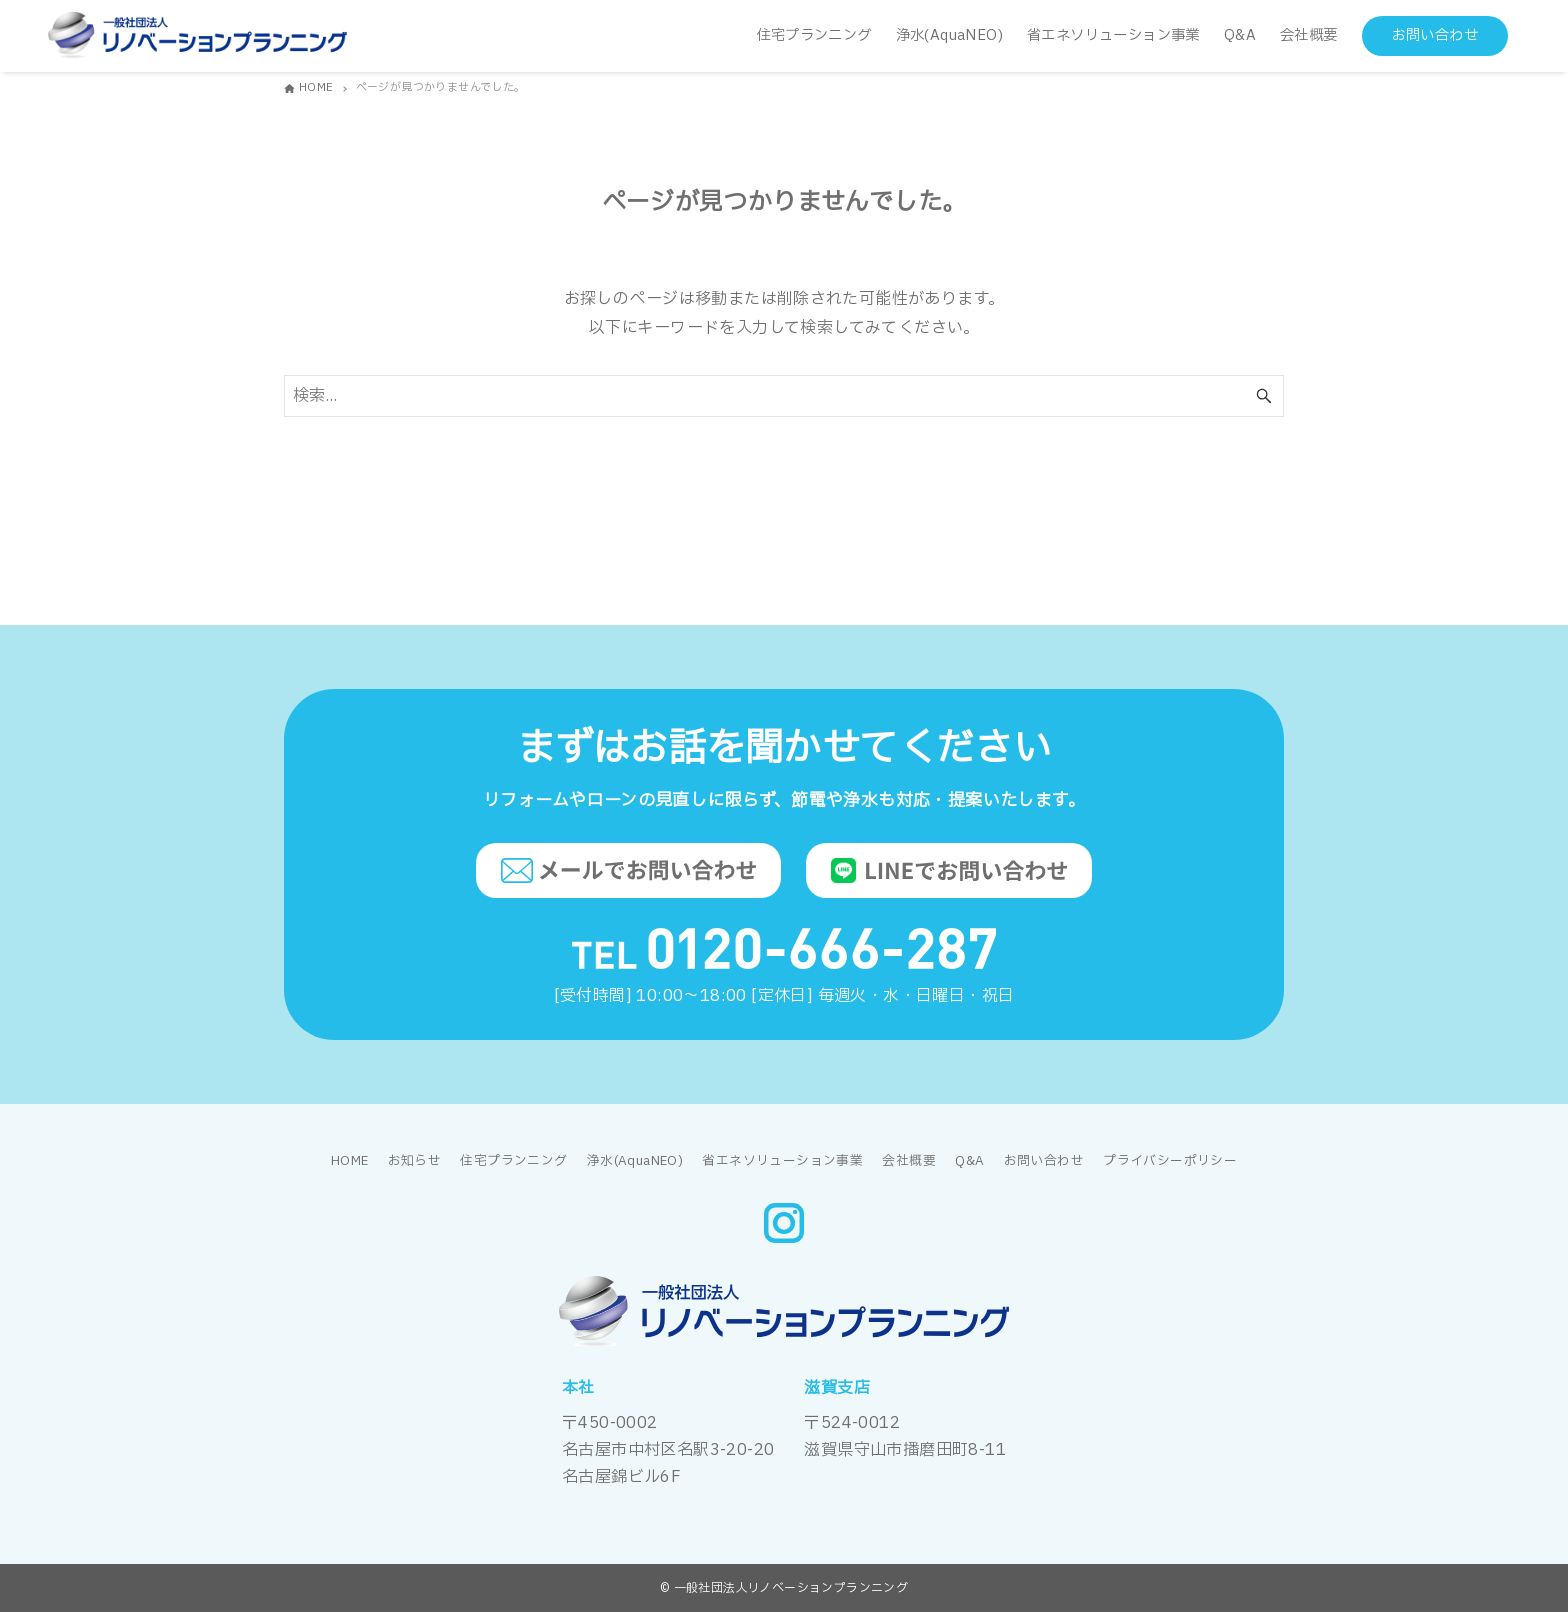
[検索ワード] (784, 396)
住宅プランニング (513, 1161)
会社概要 (909, 1161)
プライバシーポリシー (1170, 1161)
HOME (350, 1161)
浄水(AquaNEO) (635, 1161)
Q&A (969, 1161)
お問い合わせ (1044, 1161)
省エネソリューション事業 (782, 1161)
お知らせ (415, 1161)
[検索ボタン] (1264, 396)
